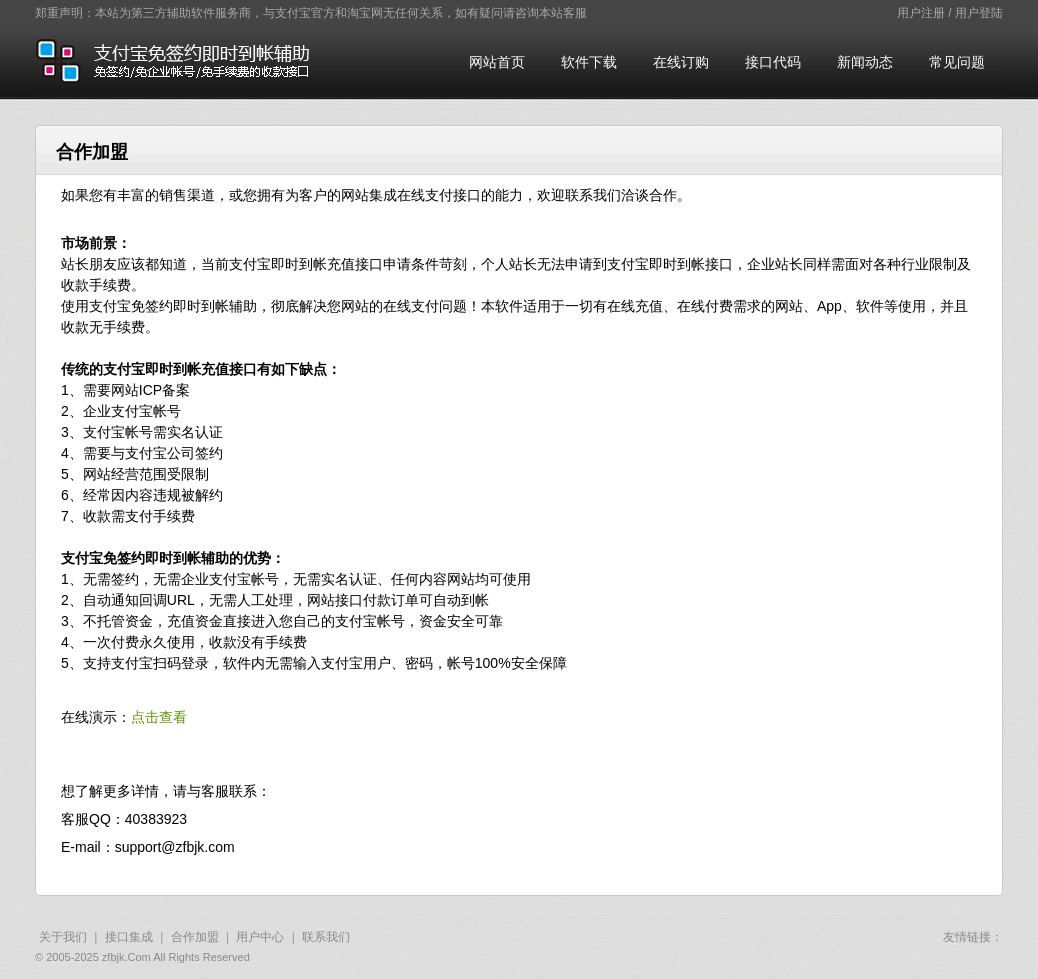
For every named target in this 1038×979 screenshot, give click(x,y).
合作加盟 (195, 937)
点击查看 (159, 717)
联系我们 (326, 937)
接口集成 (129, 937)
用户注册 (921, 13)
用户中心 (260, 937)
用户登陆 (979, 13)
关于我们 (63, 937)
